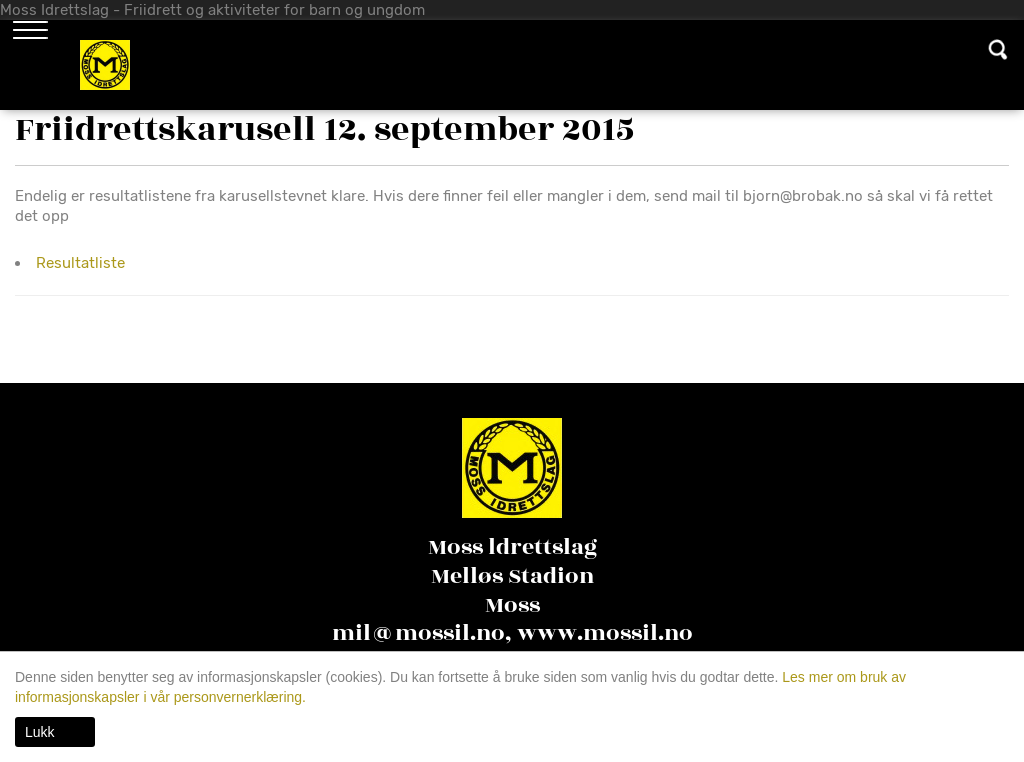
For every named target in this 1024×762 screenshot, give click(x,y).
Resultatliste (80, 263)
